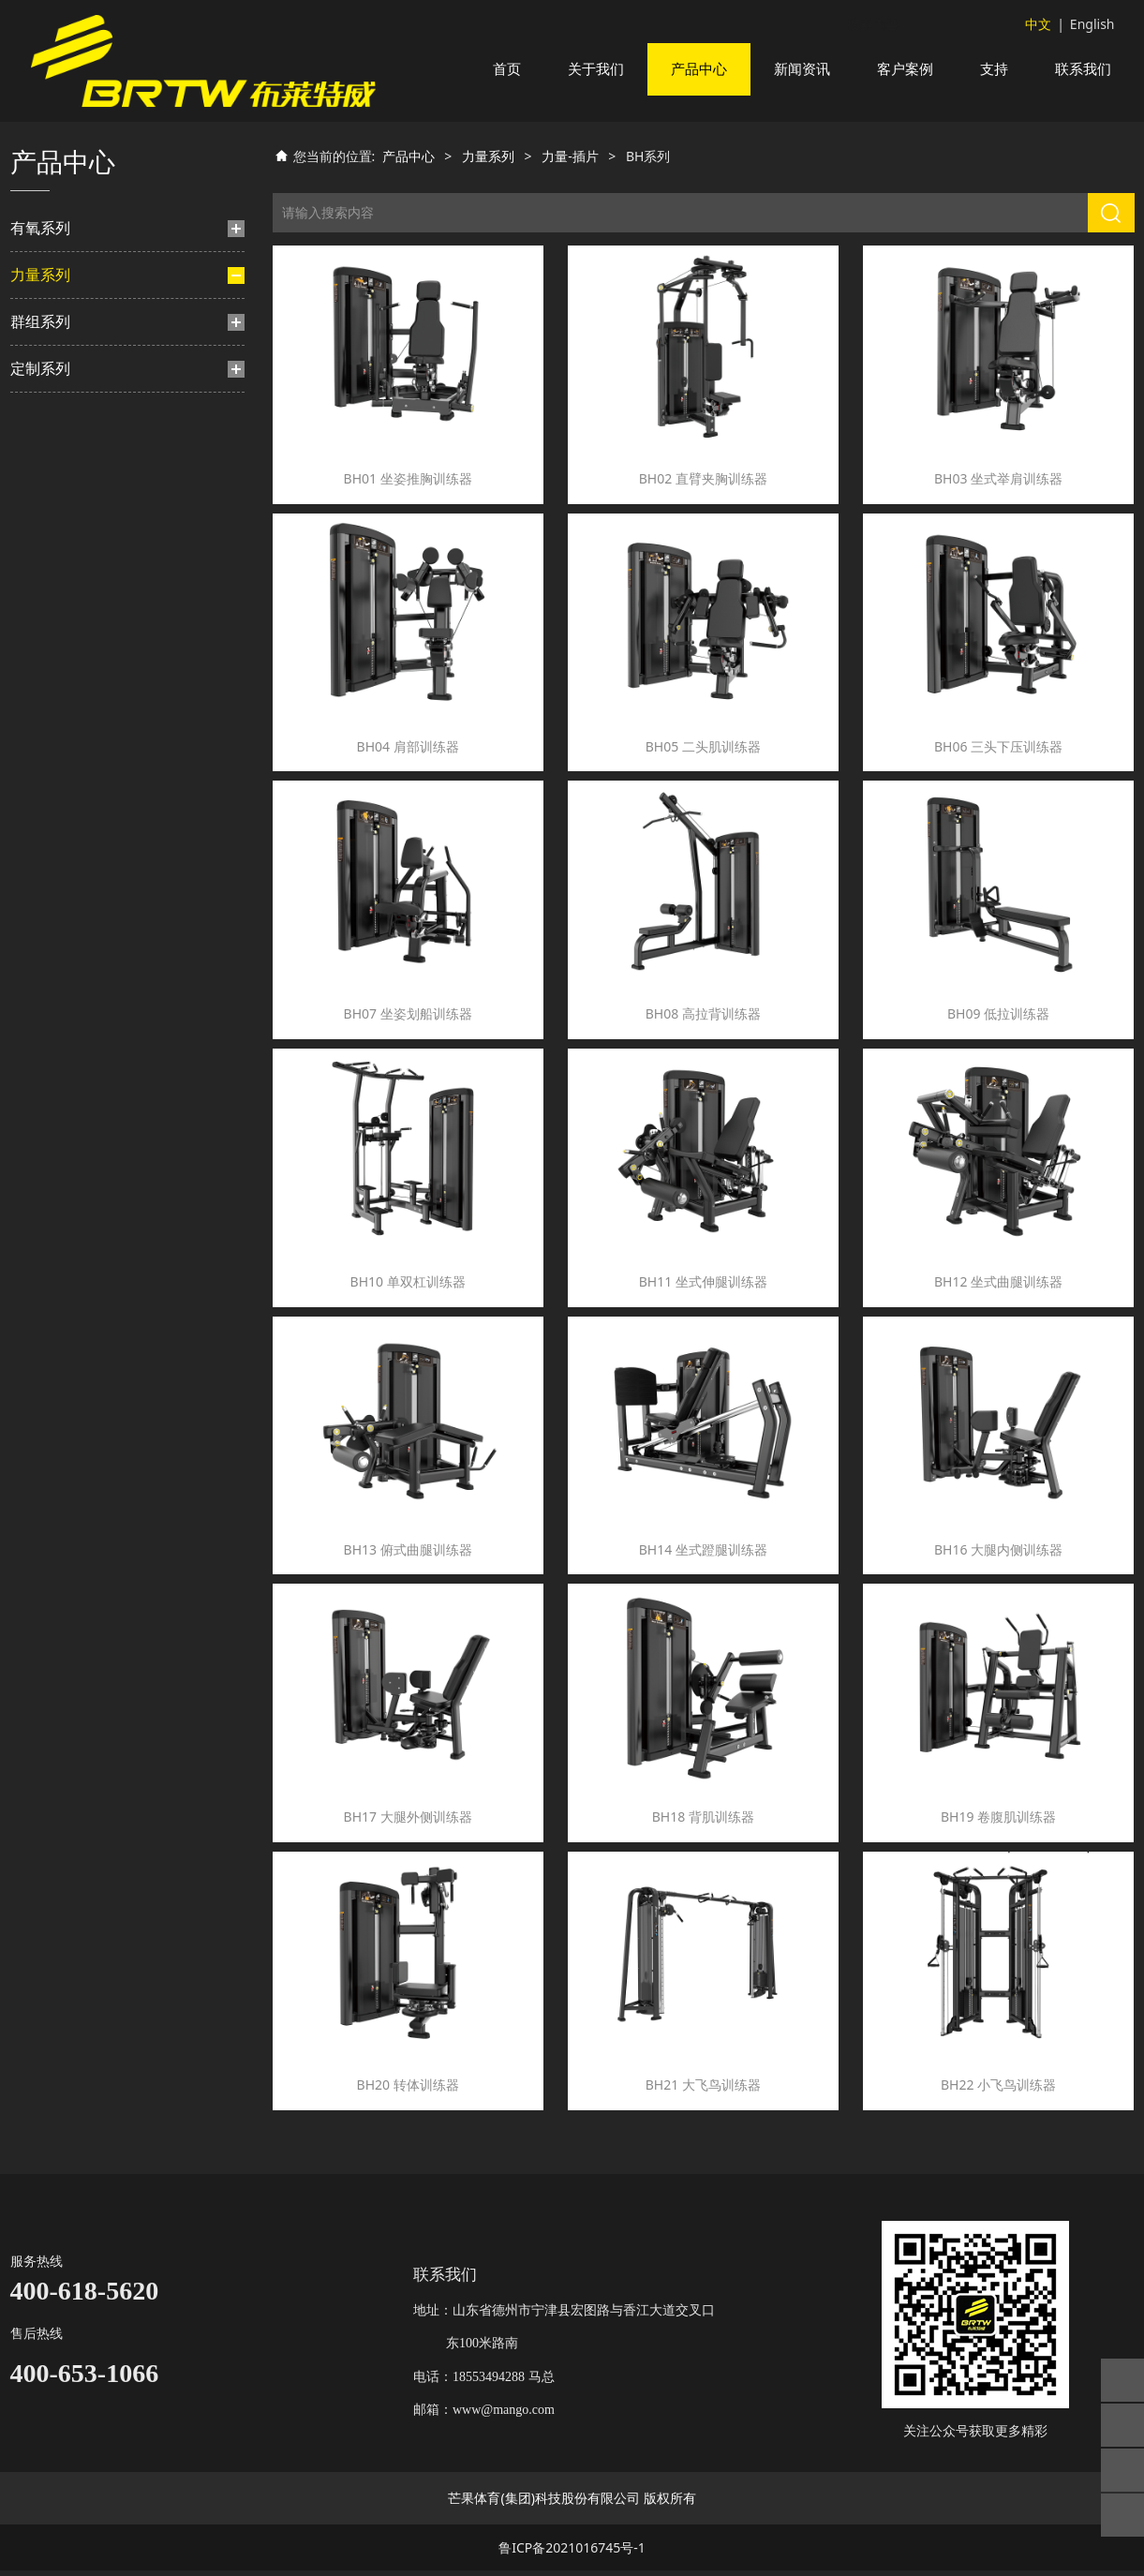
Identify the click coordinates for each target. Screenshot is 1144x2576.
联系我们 (1083, 69)
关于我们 (596, 69)
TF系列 (65, 531)
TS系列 (49, 757)
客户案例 (905, 69)
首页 (507, 69)
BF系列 (65, 383)
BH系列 (76, 413)
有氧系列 (40, 250)
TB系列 (65, 502)
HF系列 (66, 561)
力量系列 (40, 297)
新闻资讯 (802, 69)
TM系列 (67, 633)
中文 (1038, 24)
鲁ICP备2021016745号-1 (572, 2553)
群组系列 (40, 806)
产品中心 (699, 69)
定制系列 (40, 852)
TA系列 (65, 692)
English (1092, 24)
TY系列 (65, 442)
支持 (994, 69)
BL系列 (65, 721)
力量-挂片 (57, 595)
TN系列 (66, 662)
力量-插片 (67, 346)
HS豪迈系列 (77, 472)
